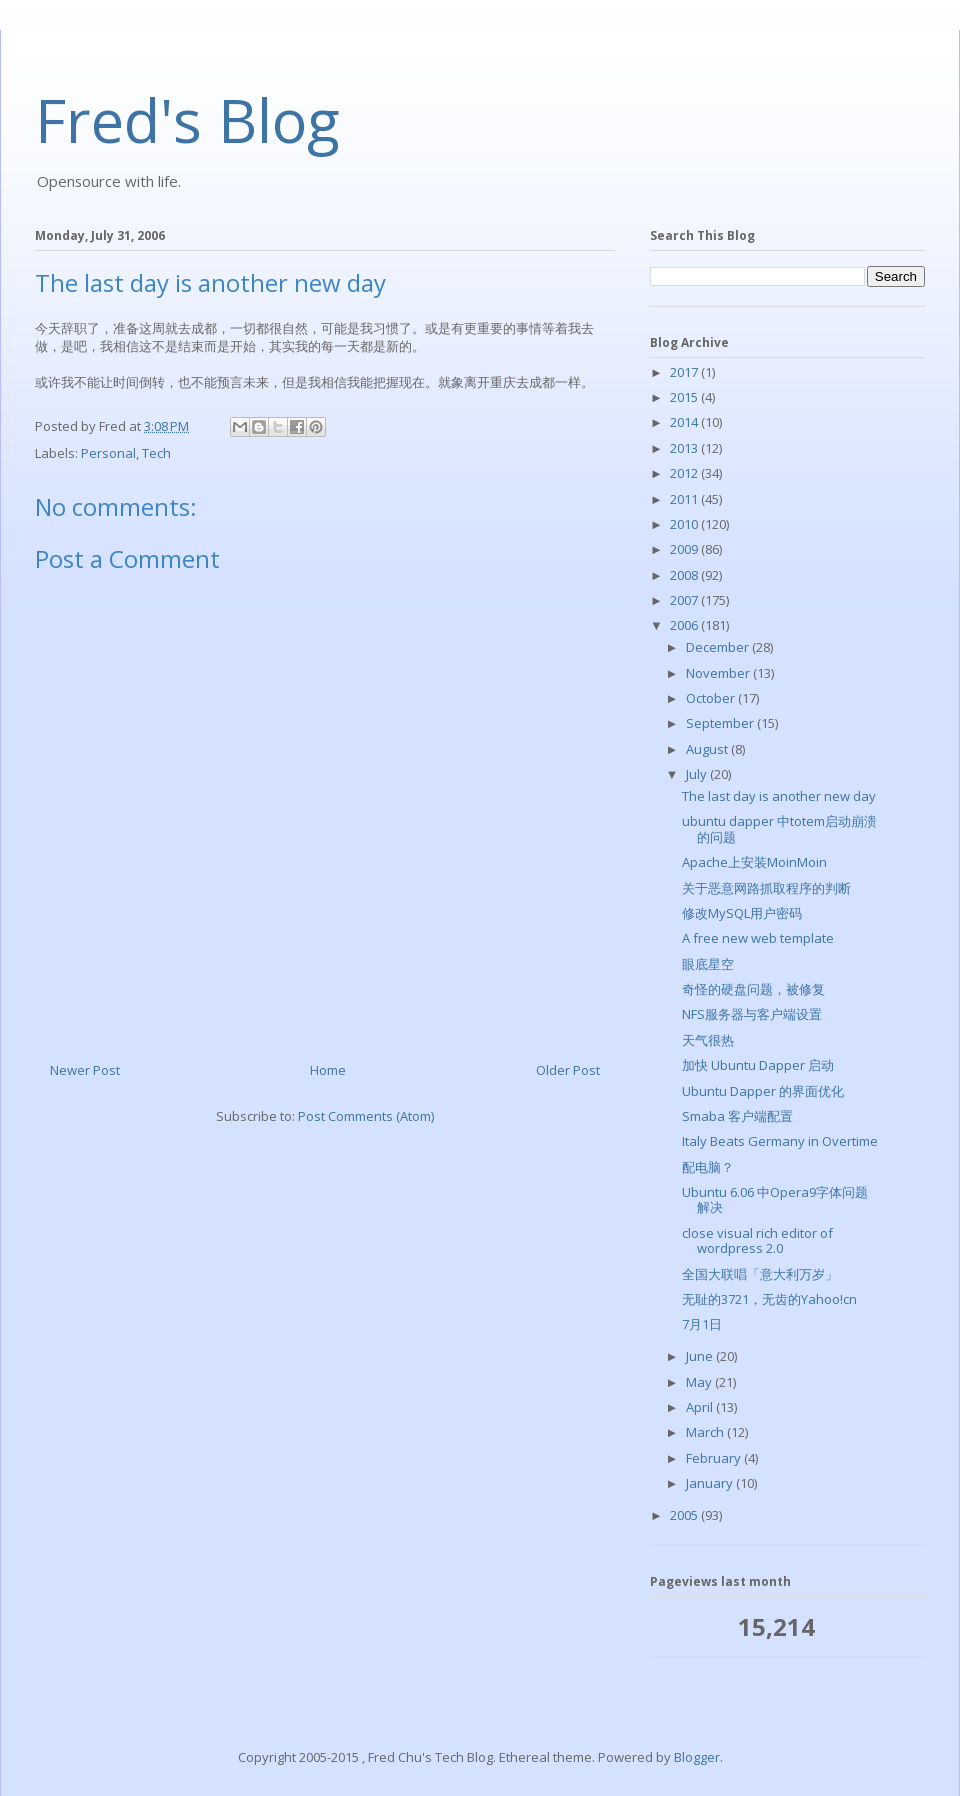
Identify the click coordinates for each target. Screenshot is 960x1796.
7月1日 (702, 1324)
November (719, 673)
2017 (685, 372)
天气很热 (708, 1040)
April (701, 1407)
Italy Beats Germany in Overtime (780, 1141)
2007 (685, 600)
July (698, 774)
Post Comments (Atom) (366, 1116)
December (719, 647)
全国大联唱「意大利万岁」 (760, 1274)
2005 (685, 1515)
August (708, 749)
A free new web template (758, 938)
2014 (685, 422)
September (721, 723)
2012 (685, 473)
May (700, 1382)
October (712, 698)
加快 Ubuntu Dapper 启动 (758, 1065)
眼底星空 (708, 964)
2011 (685, 499)
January (711, 1483)
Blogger (697, 1757)
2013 (685, 448)
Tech (156, 453)
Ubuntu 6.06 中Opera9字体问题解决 (775, 1200)
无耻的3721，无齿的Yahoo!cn (769, 1299)
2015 (685, 397)
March (706, 1432)
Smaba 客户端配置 (737, 1116)
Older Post (568, 1070)
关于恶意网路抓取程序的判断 (766, 888)
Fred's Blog (187, 120)
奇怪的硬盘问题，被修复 (753, 989)
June (701, 1356)
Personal (108, 453)
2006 (685, 625)
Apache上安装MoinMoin (754, 862)
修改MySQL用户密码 (742, 913)
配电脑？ (708, 1167)
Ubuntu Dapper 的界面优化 (763, 1091)
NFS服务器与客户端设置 (752, 1014)
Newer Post (85, 1070)
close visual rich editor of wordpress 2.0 (757, 1241)
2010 (685, 524)
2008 (685, 575)
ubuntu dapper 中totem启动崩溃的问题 (779, 829)
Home (328, 1070)
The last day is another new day (779, 796)
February (715, 1458)
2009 (685, 549)
